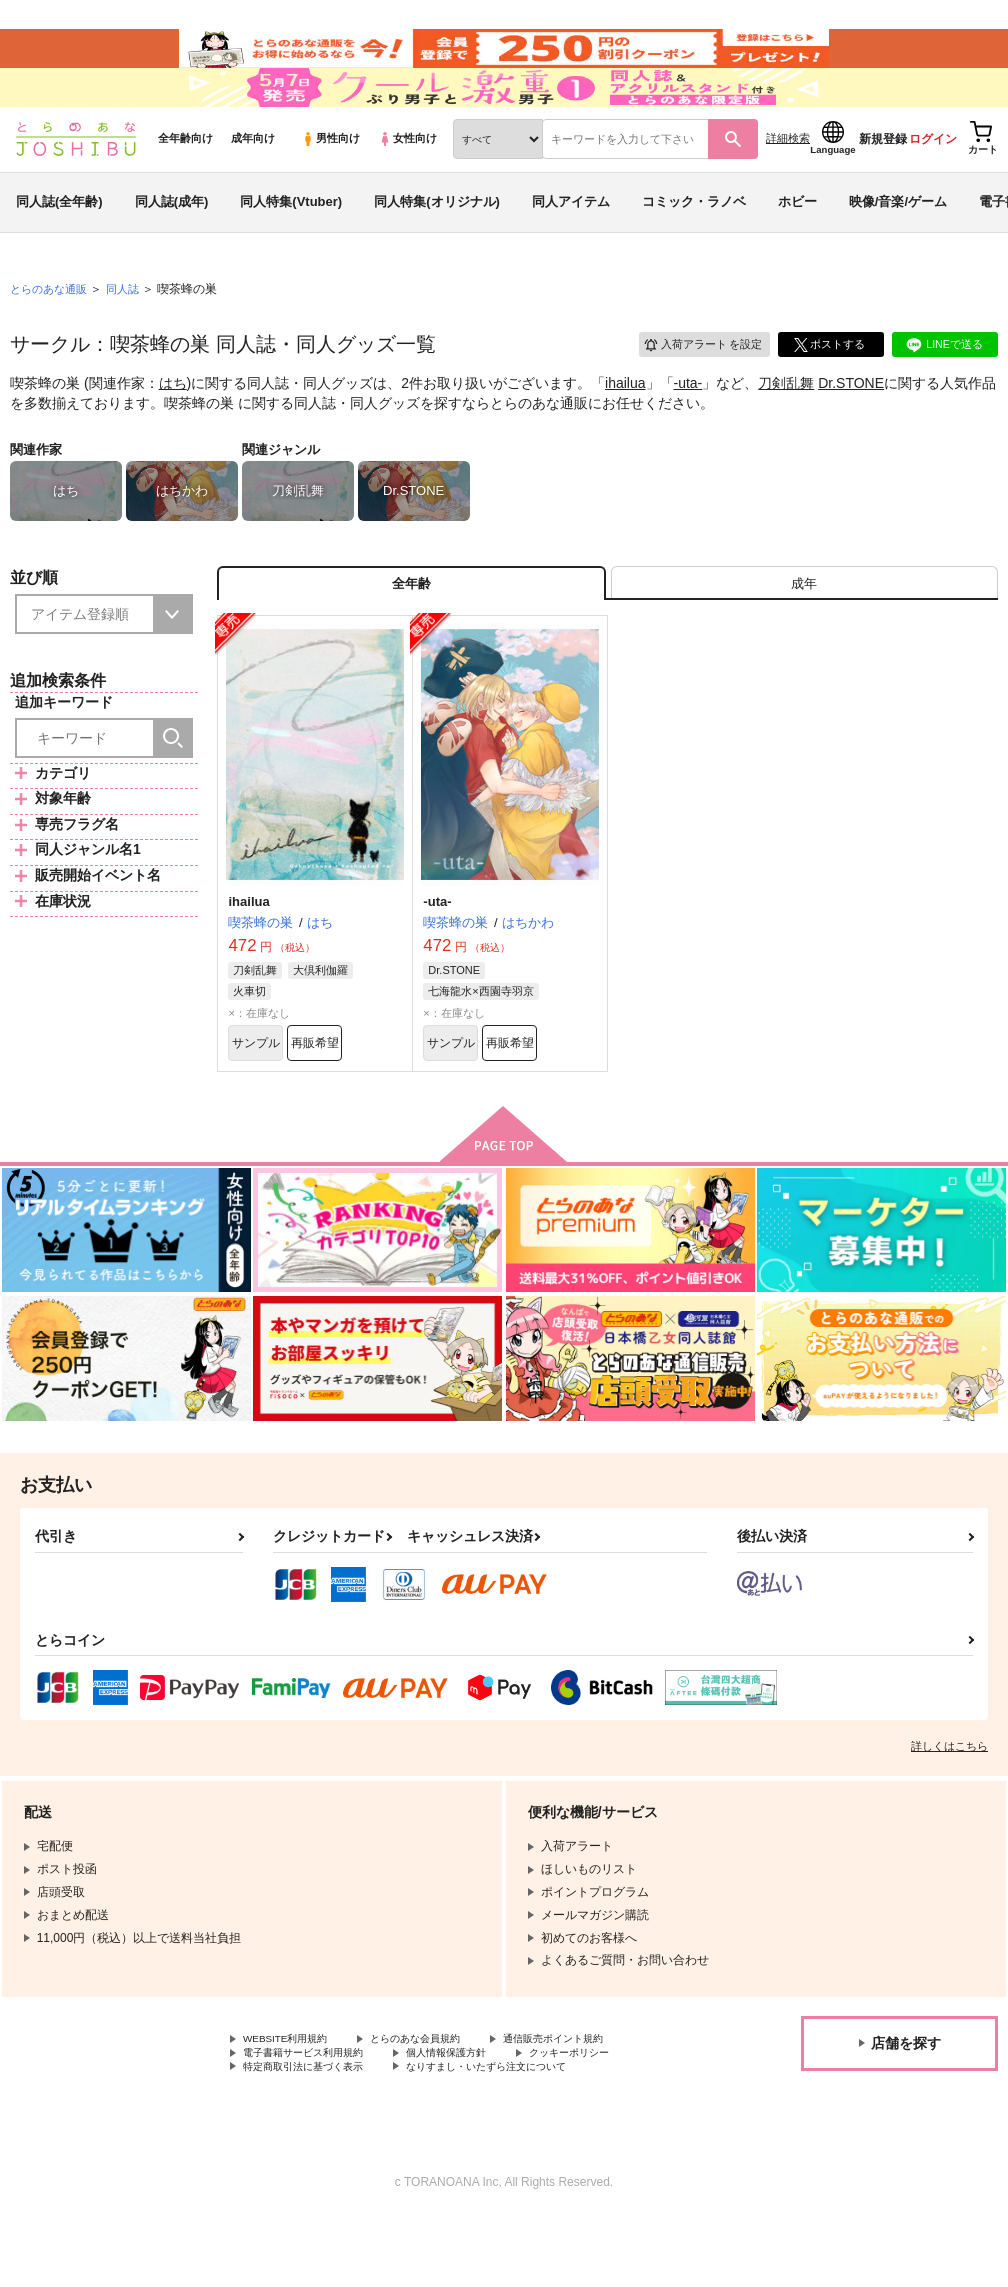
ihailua (625, 426)
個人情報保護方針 (478, 2118)
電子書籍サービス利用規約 (315, 2118)
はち (173, 426)
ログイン (933, 181)
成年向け (253, 181)
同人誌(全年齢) (59, 243)
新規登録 (883, 181)
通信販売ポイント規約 (599, 2101)
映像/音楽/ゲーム (898, 243)
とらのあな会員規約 (442, 2101)
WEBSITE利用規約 (294, 2101)
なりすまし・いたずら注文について (526, 2135)
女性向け (407, 181)
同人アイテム (571, 243)
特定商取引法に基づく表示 (315, 2135)
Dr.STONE (851, 426)
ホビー (797, 243)
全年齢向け (185, 181)
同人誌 (131, 331)
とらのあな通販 (52, 331)
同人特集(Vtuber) (291, 243)
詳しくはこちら (949, 1807)
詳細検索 (788, 181)
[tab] (804, 631)
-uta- (688, 426)
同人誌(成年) (172, 243)
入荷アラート (694, 384)
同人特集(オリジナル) (437, 243)
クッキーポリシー (617, 2118)
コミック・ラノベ (694, 243)
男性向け (330, 181)
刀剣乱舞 (786, 426)
